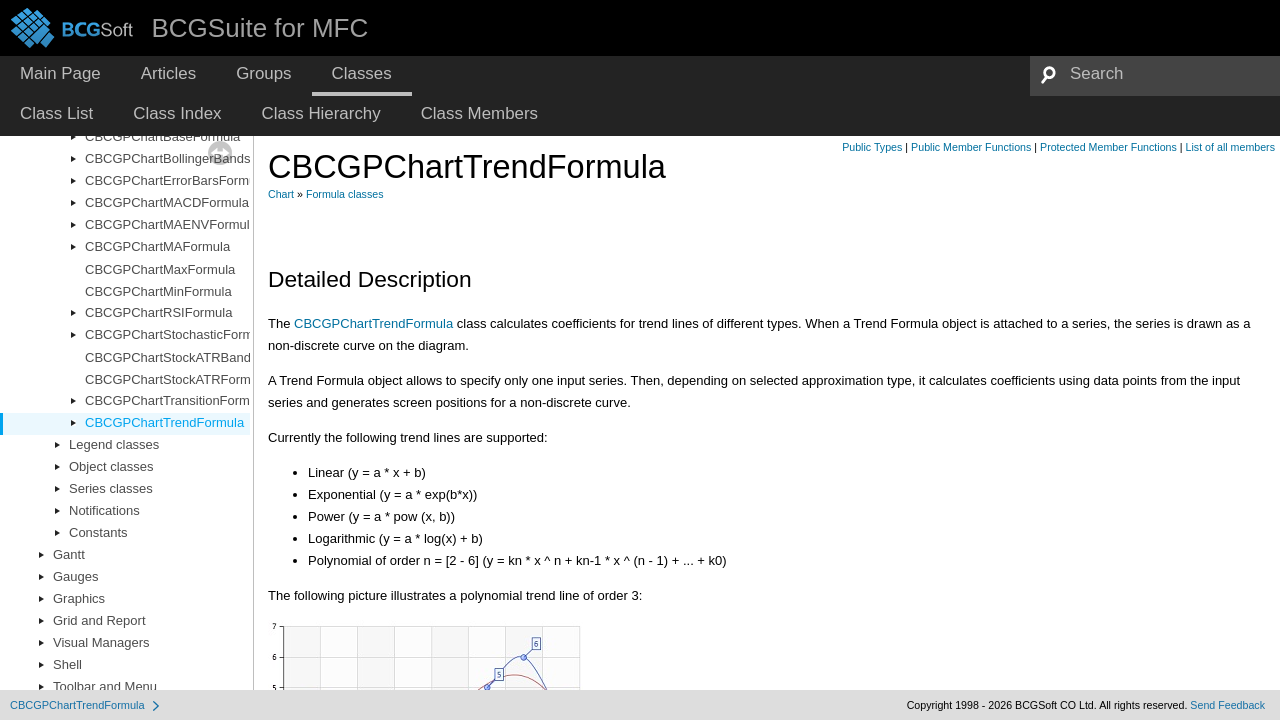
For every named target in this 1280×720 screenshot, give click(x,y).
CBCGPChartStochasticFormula (178, 334)
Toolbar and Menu (105, 686)
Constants (98, 532)
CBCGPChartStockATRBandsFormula (195, 357)
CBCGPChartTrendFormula (164, 422)
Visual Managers (101, 642)
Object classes (111, 466)
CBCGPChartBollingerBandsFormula (191, 158)
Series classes (111, 488)
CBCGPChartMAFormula (157, 246)
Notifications (104, 510)
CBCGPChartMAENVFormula (171, 224)
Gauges (76, 576)
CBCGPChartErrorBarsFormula (175, 180)
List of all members (1230, 147)
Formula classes (345, 194)
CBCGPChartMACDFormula (167, 202)
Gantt (69, 554)
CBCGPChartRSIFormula (158, 312)
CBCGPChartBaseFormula (162, 136)
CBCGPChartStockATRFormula (176, 379)
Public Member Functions (971, 147)
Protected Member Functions (1108, 147)
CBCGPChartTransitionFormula (176, 400)
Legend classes (114, 444)
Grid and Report (99, 620)
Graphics (79, 598)
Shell (67, 664)
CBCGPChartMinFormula (158, 291)
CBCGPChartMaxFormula (160, 269)
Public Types (872, 147)
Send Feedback (1227, 705)
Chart (281, 194)
